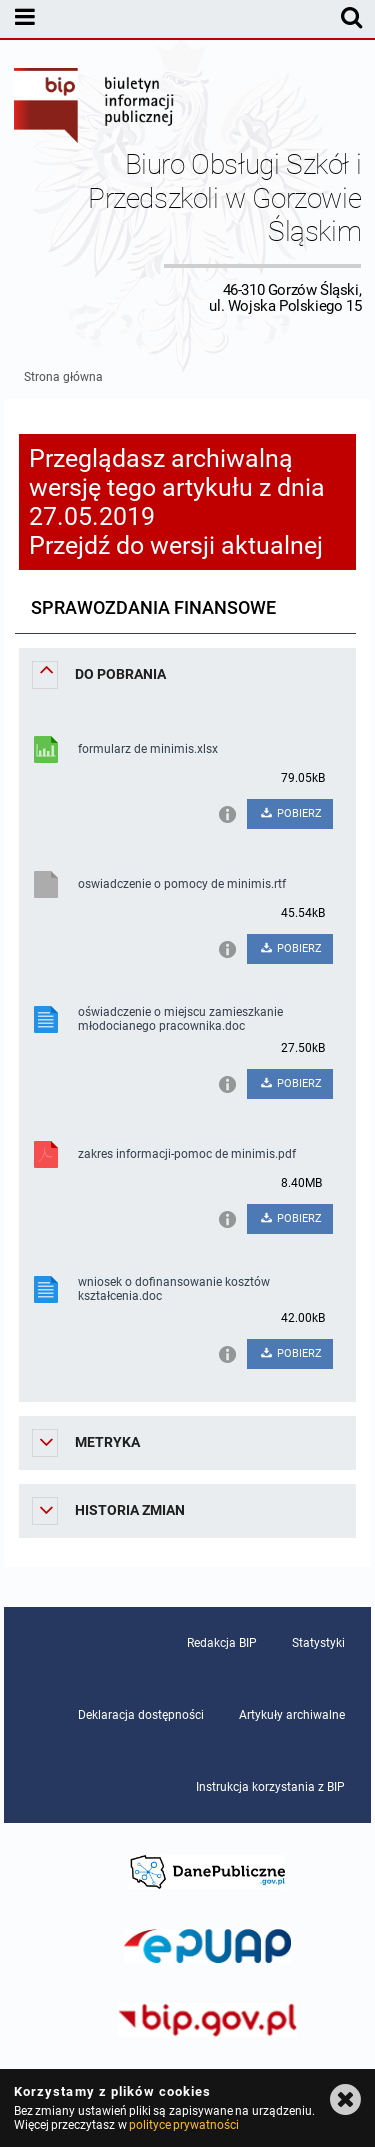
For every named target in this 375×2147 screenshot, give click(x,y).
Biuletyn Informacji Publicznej (95, 108)
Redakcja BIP (222, 1643)
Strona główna (63, 377)
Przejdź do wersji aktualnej (176, 545)
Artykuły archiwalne (292, 1715)
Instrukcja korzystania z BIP (270, 1787)
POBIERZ (290, 813)
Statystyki (318, 1643)
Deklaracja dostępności (141, 1715)
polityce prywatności (184, 2125)
